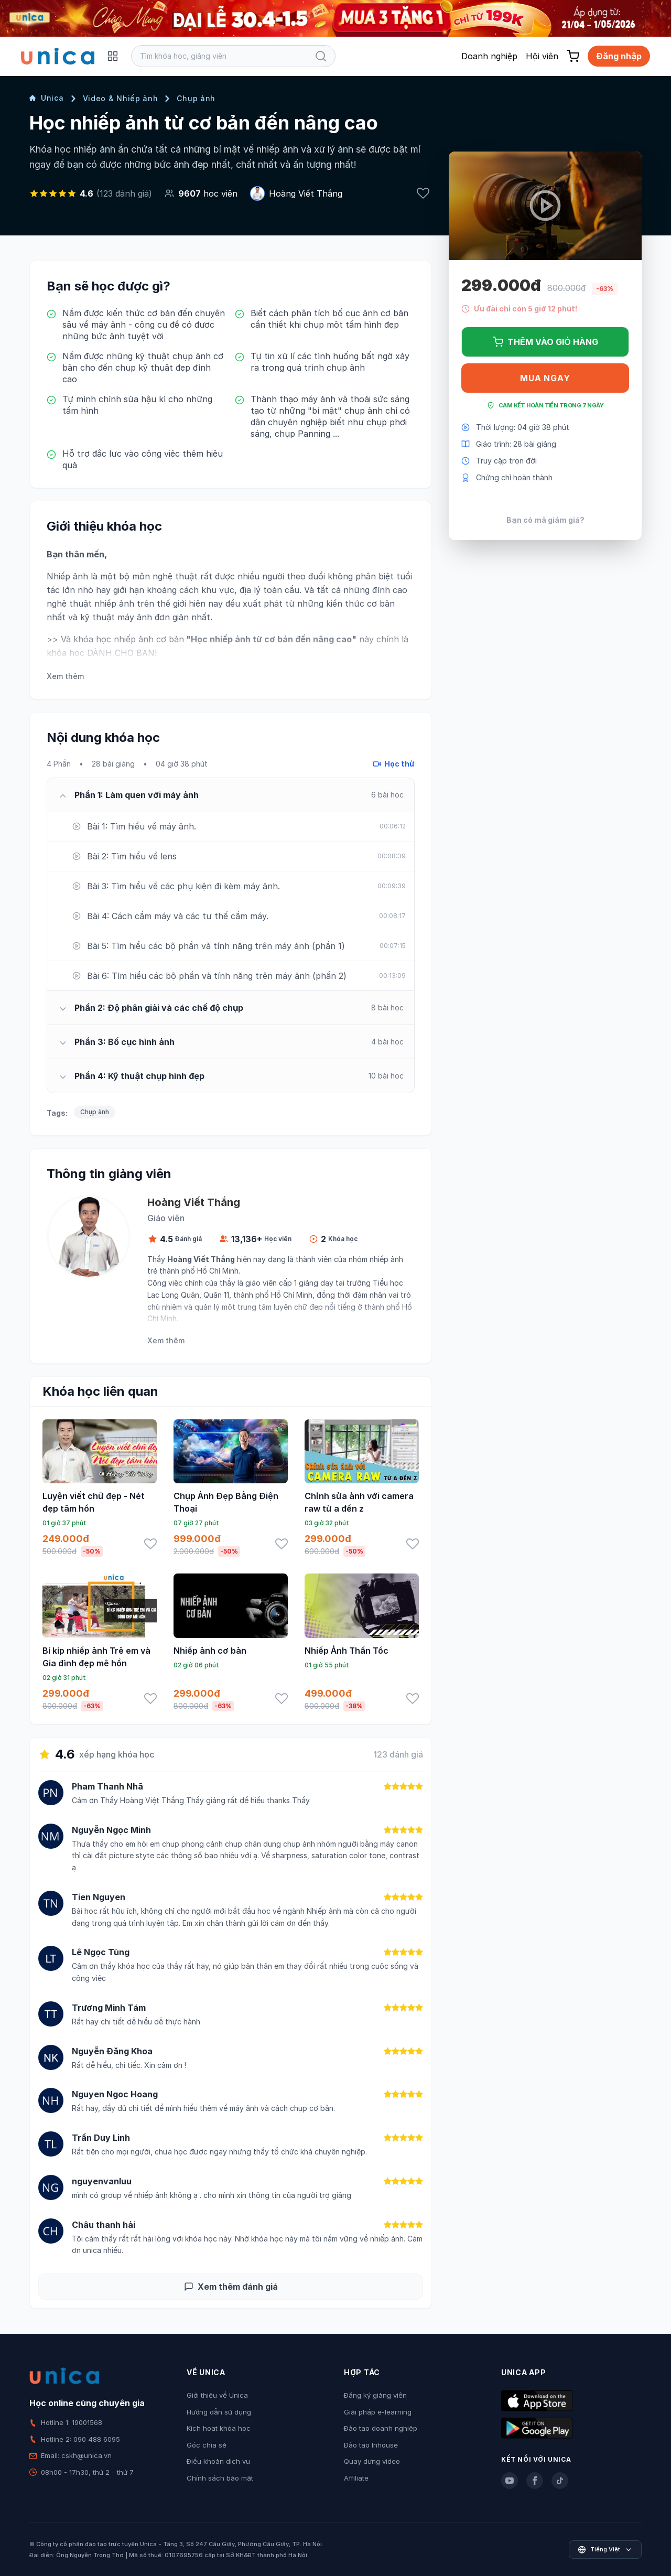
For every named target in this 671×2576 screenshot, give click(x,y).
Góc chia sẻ (206, 2445)
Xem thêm (65, 676)
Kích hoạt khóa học (219, 2428)
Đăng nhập (619, 56)
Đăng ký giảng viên (375, 2395)
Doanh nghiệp (489, 56)
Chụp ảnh (196, 98)
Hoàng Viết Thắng (305, 193)
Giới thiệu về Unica (217, 2395)
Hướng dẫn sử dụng (219, 2412)
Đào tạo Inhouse (371, 2445)
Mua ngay (545, 378)
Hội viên (542, 56)
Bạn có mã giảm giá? (545, 519)
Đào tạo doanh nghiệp (380, 2428)
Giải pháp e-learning (378, 2412)
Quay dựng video (372, 2461)
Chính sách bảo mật (220, 2478)
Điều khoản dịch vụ (218, 2461)
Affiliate (356, 2478)
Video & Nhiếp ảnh (120, 98)
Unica (46, 97)
